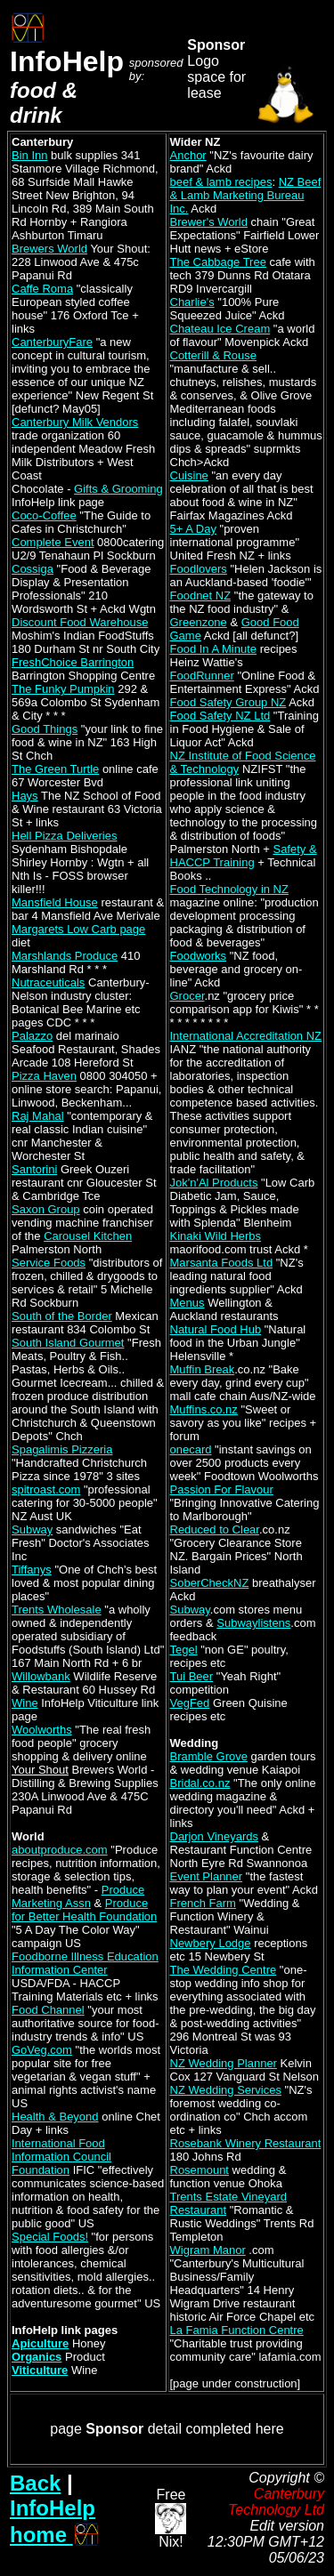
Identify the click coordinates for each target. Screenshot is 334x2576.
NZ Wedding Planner (223, 2063)
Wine (25, 1703)
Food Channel (48, 2010)
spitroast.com (46, 1489)
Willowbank (41, 1676)
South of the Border (62, 1316)
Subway (32, 1529)
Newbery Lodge (210, 1943)
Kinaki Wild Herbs (216, 1236)
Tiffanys (32, 1569)
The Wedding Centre (223, 1969)
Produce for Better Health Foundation (84, 1909)
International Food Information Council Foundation (61, 2157)
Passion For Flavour (221, 1489)
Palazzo (32, 1035)
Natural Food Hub (216, 1329)
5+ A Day (193, 528)
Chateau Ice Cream (220, 328)
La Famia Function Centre (237, 2330)
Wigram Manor (208, 2250)
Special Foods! (50, 2236)
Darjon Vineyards (214, 1836)
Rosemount (199, 2170)
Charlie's (192, 302)
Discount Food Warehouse (80, 622)
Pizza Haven (44, 1076)
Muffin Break (202, 1369)
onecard (191, 1449)
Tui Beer (192, 1676)
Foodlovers (198, 569)
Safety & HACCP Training (243, 855)
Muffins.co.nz (204, 1409)
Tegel (184, 1649)
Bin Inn (29, 155)
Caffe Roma (42, 288)
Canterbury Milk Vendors (75, 422)
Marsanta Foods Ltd (221, 1262)
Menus (187, 1302)
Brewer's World (209, 222)
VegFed (190, 1703)
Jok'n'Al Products (214, 1182)
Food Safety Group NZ (228, 702)
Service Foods (49, 1262)
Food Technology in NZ (229, 889)
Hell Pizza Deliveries (64, 835)
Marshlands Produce (65, 955)
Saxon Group (46, 1209)
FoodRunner (202, 675)
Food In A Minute (213, 649)
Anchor (188, 155)
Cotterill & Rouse (213, 355)
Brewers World (49, 248)
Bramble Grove (209, 1756)
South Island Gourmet (68, 1342)
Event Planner (206, 1876)
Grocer (187, 995)
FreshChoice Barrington (73, 662)
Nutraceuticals (48, 982)
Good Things (44, 729)
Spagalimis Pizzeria (62, 1449)
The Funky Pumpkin (63, 689)
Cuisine (189, 475)
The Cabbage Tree (218, 262)
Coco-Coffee (44, 515)
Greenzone (198, 622)
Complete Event (53, 542)
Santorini (34, 1169)
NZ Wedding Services (225, 2090)
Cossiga (32, 569)
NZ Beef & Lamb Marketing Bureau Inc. (246, 195)
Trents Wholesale (57, 1609)
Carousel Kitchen (88, 1236)
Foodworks (198, 955)
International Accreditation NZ (246, 1035)
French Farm (203, 1903)
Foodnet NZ (201, 595)
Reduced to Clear (214, 1529)
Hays (25, 795)
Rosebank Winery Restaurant (246, 2143)
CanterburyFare (52, 342)
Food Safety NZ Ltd (220, 715)
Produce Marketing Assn (78, 1896)
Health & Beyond (55, 2116)
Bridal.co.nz (200, 1783)
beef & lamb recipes (221, 182)
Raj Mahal (38, 1116)
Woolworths (42, 1729)
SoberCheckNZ (209, 1583)
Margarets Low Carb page (78, 929)
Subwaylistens (253, 1623)
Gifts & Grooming (118, 488)
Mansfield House (55, 902)
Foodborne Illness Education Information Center (85, 1963)
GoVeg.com (42, 2050)
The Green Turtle (55, 769)
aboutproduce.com (60, 1849)
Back (35, 2483)
